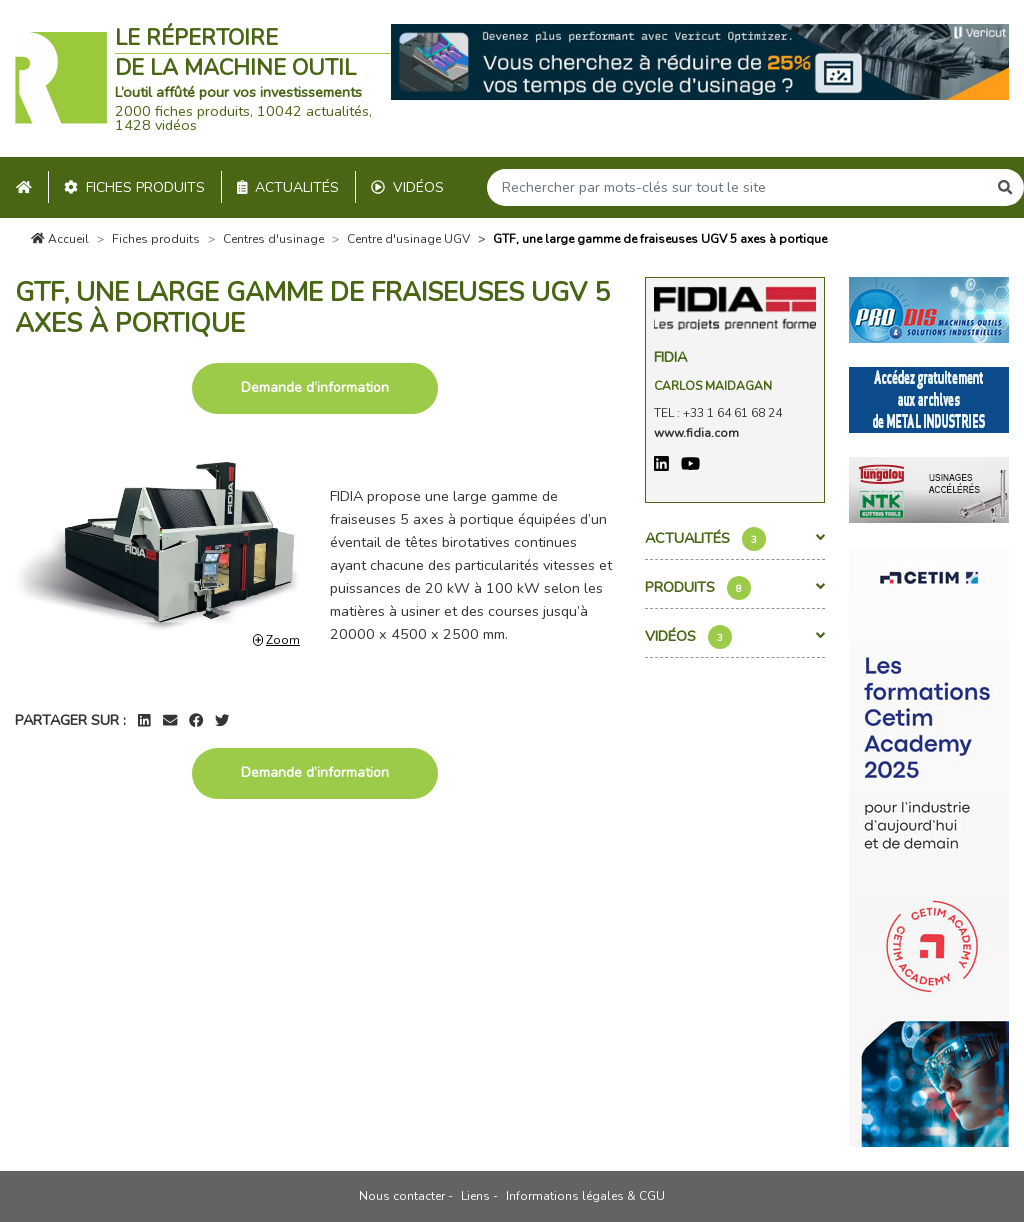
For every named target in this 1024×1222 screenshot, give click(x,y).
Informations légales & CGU (585, 1196)
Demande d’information (315, 387)
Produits (735, 588)
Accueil (60, 239)
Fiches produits (134, 187)
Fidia (670, 357)
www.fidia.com (696, 433)
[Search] (737, 187)
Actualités (288, 187)
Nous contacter (402, 1196)
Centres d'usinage (273, 239)
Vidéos (407, 187)
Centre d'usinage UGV (408, 239)
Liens (475, 1196)
